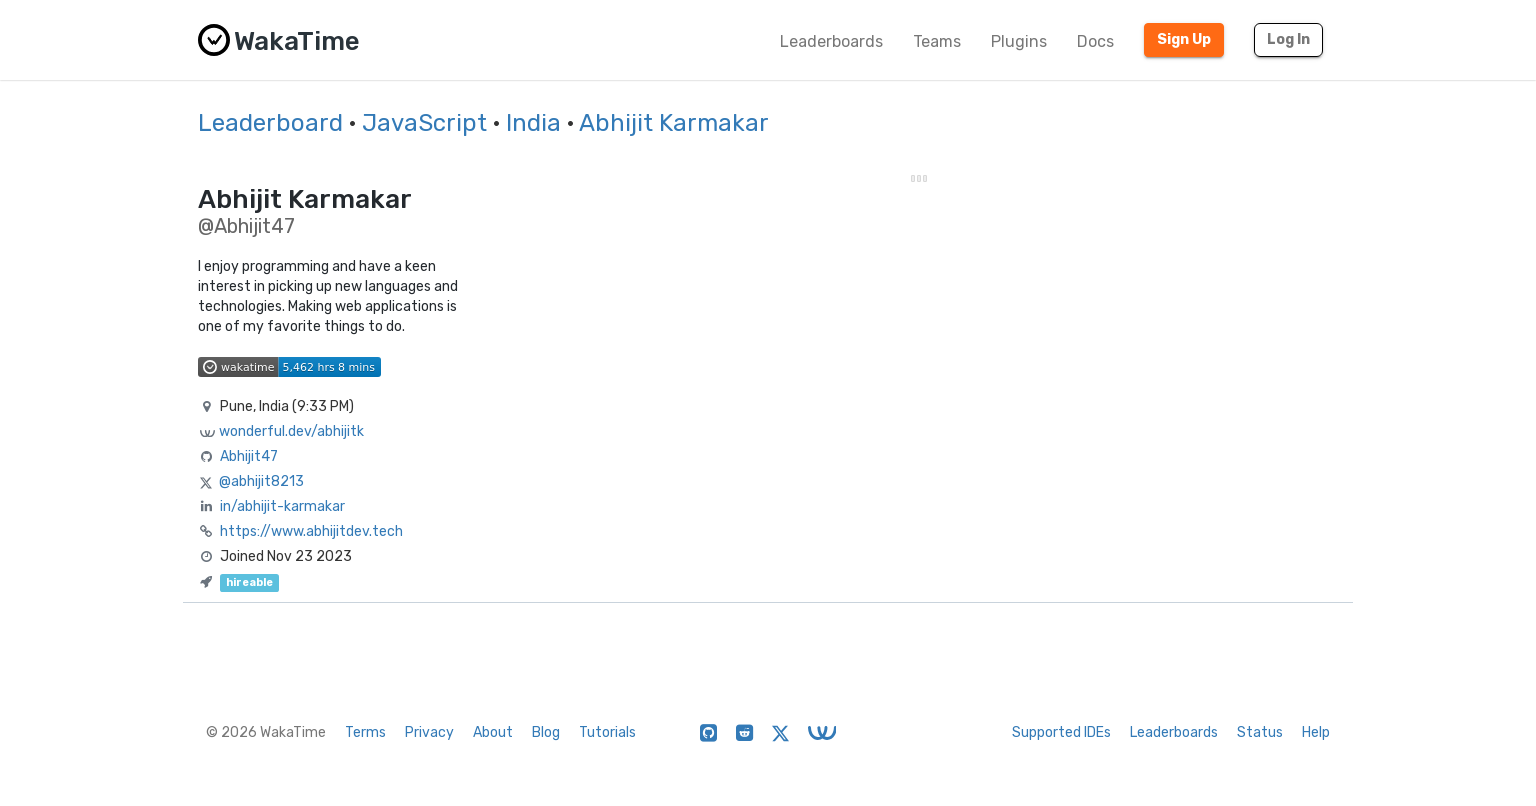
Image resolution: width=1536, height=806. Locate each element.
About (493, 732)
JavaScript (424, 123)
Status (1260, 732)
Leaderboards (831, 41)
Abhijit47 (249, 456)
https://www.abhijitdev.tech (311, 531)
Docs (1095, 41)
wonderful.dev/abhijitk (291, 431)
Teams (937, 41)
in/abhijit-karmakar (282, 506)
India (533, 123)
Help (1316, 732)
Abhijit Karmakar (674, 123)
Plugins (1019, 41)
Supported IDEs (1061, 732)
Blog (546, 732)
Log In (1288, 39)
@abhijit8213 (261, 481)
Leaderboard (270, 123)
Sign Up (1184, 39)
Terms (365, 732)
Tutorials (607, 732)
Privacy (429, 732)
